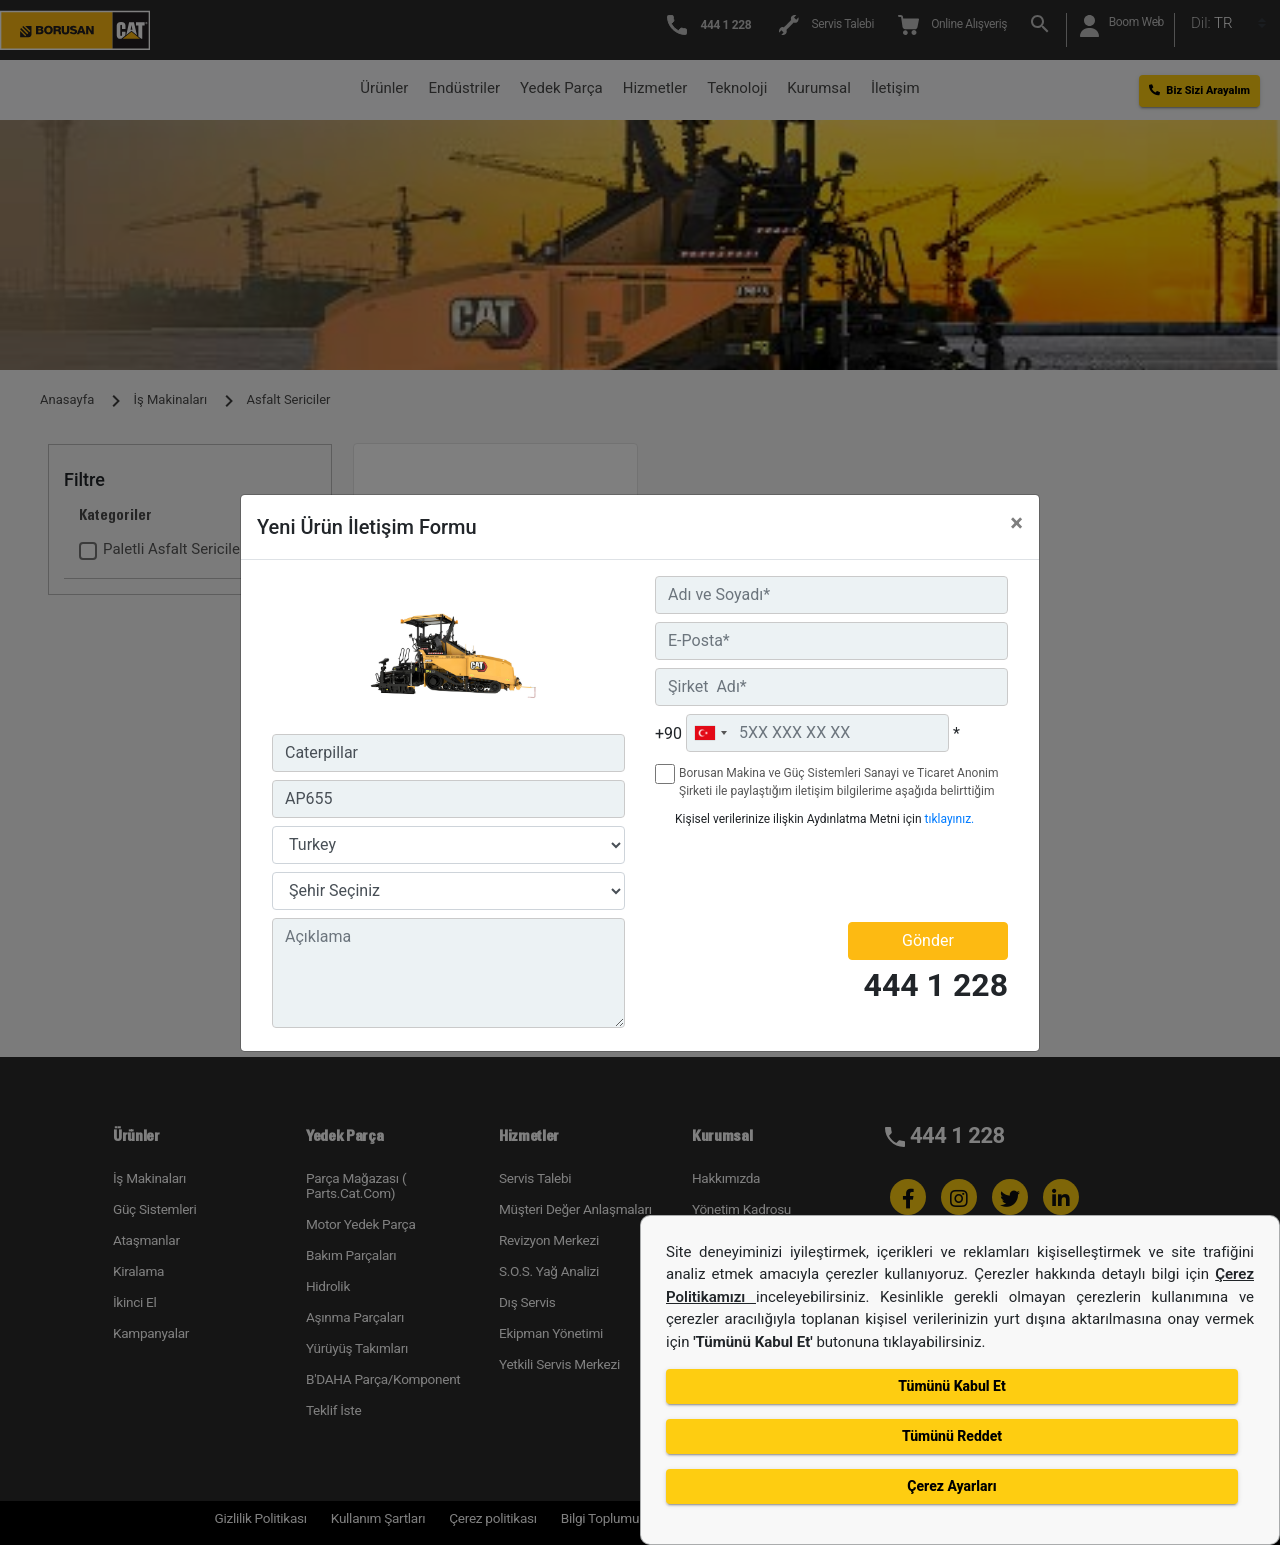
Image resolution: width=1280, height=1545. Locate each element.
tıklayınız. (950, 819)
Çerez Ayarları (951, 1486)
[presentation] (772, 874)
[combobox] (710, 733)
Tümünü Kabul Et (951, 1386)
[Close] (1016, 523)
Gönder (928, 940)
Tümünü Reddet (952, 1436)
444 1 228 (936, 985)
